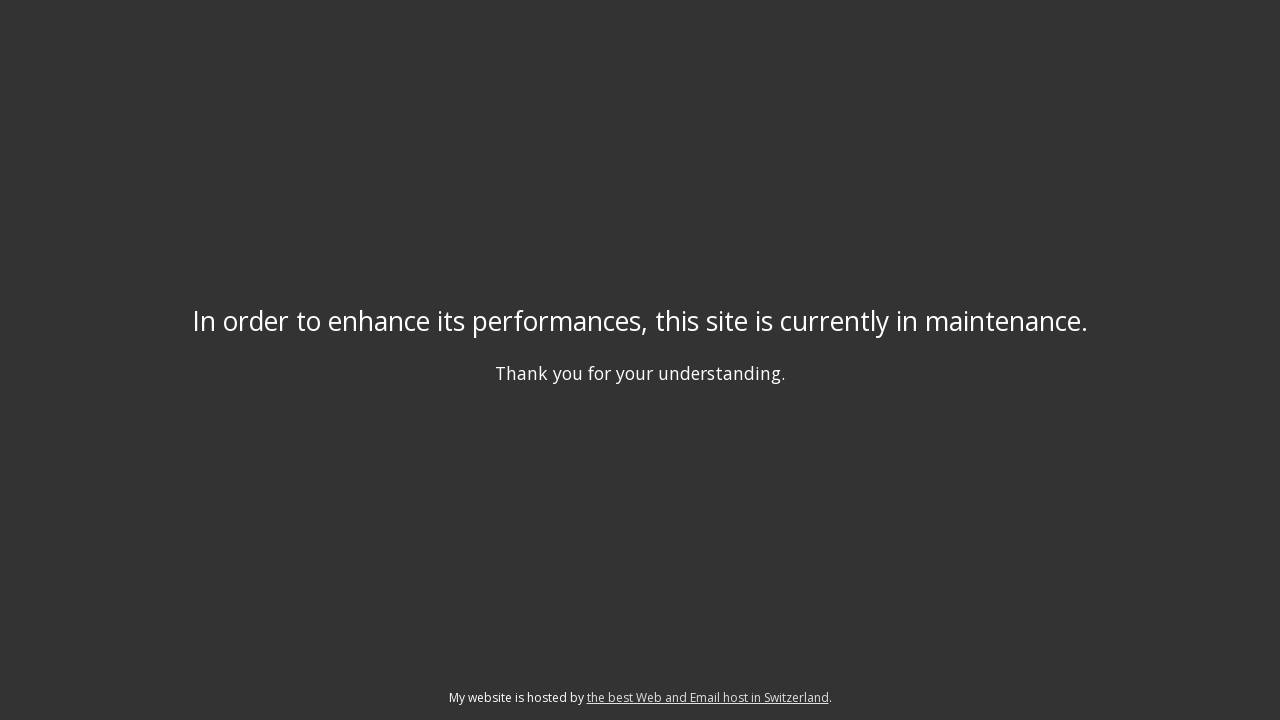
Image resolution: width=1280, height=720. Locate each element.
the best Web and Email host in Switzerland (708, 697)
